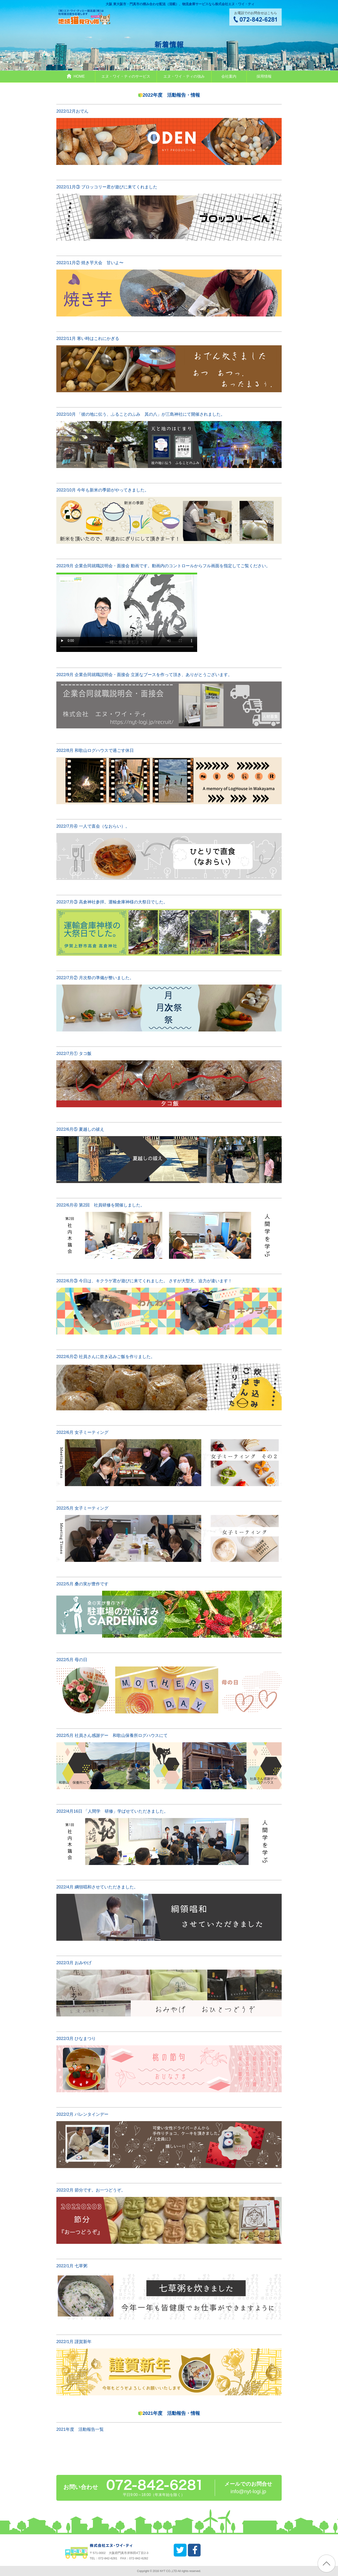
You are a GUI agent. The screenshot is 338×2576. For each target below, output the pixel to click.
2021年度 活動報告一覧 (80, 2429)
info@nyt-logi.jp (248, 2491)
